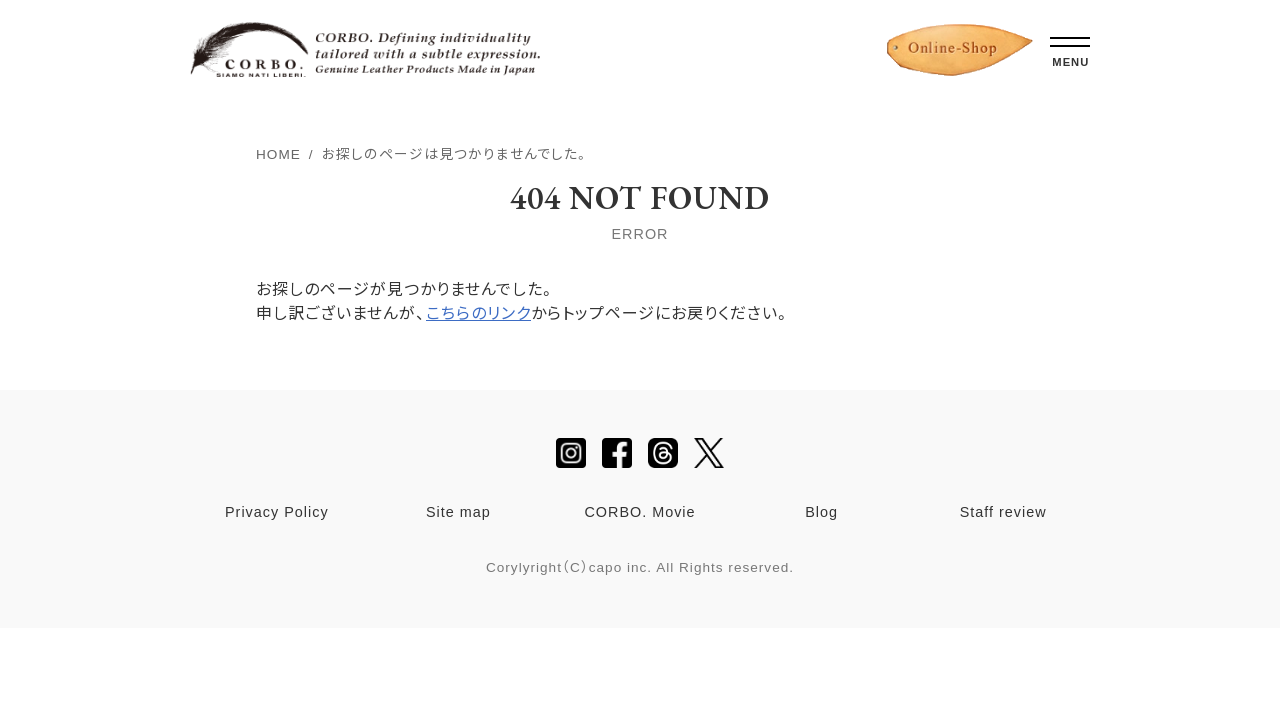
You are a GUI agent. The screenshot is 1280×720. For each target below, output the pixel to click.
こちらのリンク (478, 313)
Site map (458, 512)
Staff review (1003, 512)
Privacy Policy (277, 512)
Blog (821, 512)
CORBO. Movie (639, 512)
